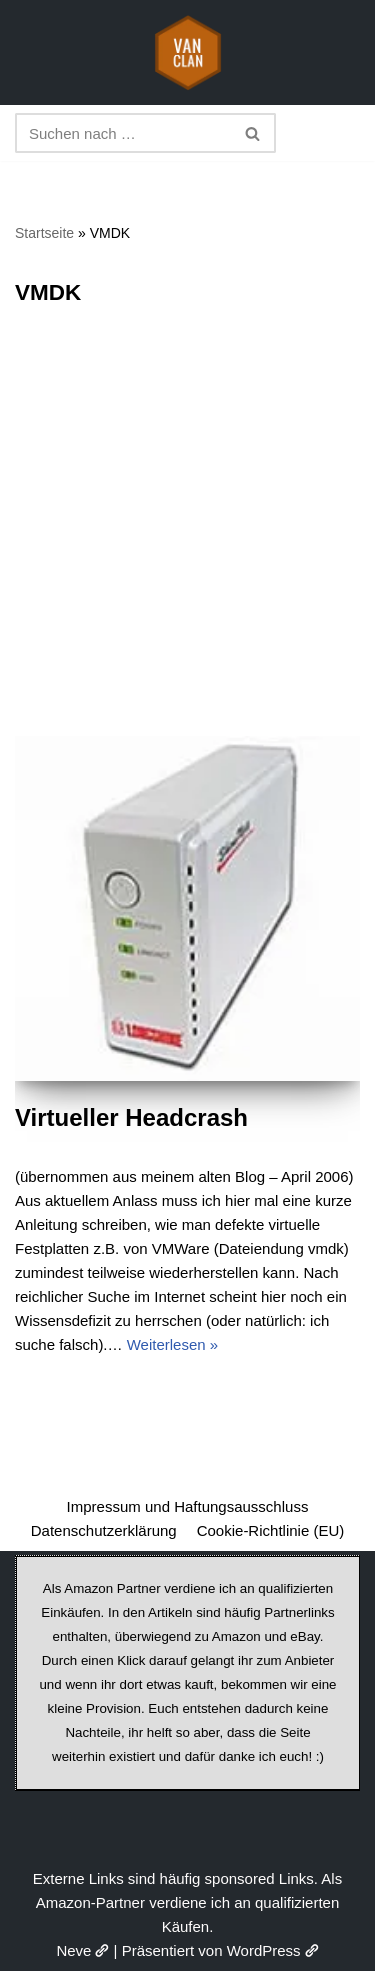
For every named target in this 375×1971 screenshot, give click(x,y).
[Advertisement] (187, 538)
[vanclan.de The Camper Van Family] (188, 52)
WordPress (273, 1950)
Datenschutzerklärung (104, 1530)
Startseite (44, 233)
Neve (82, 1950)
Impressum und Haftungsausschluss (188, 1506)
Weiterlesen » (172, 1344)
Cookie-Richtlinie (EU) (271, 1530)
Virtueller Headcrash (131, 1117)
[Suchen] (123, 133)
